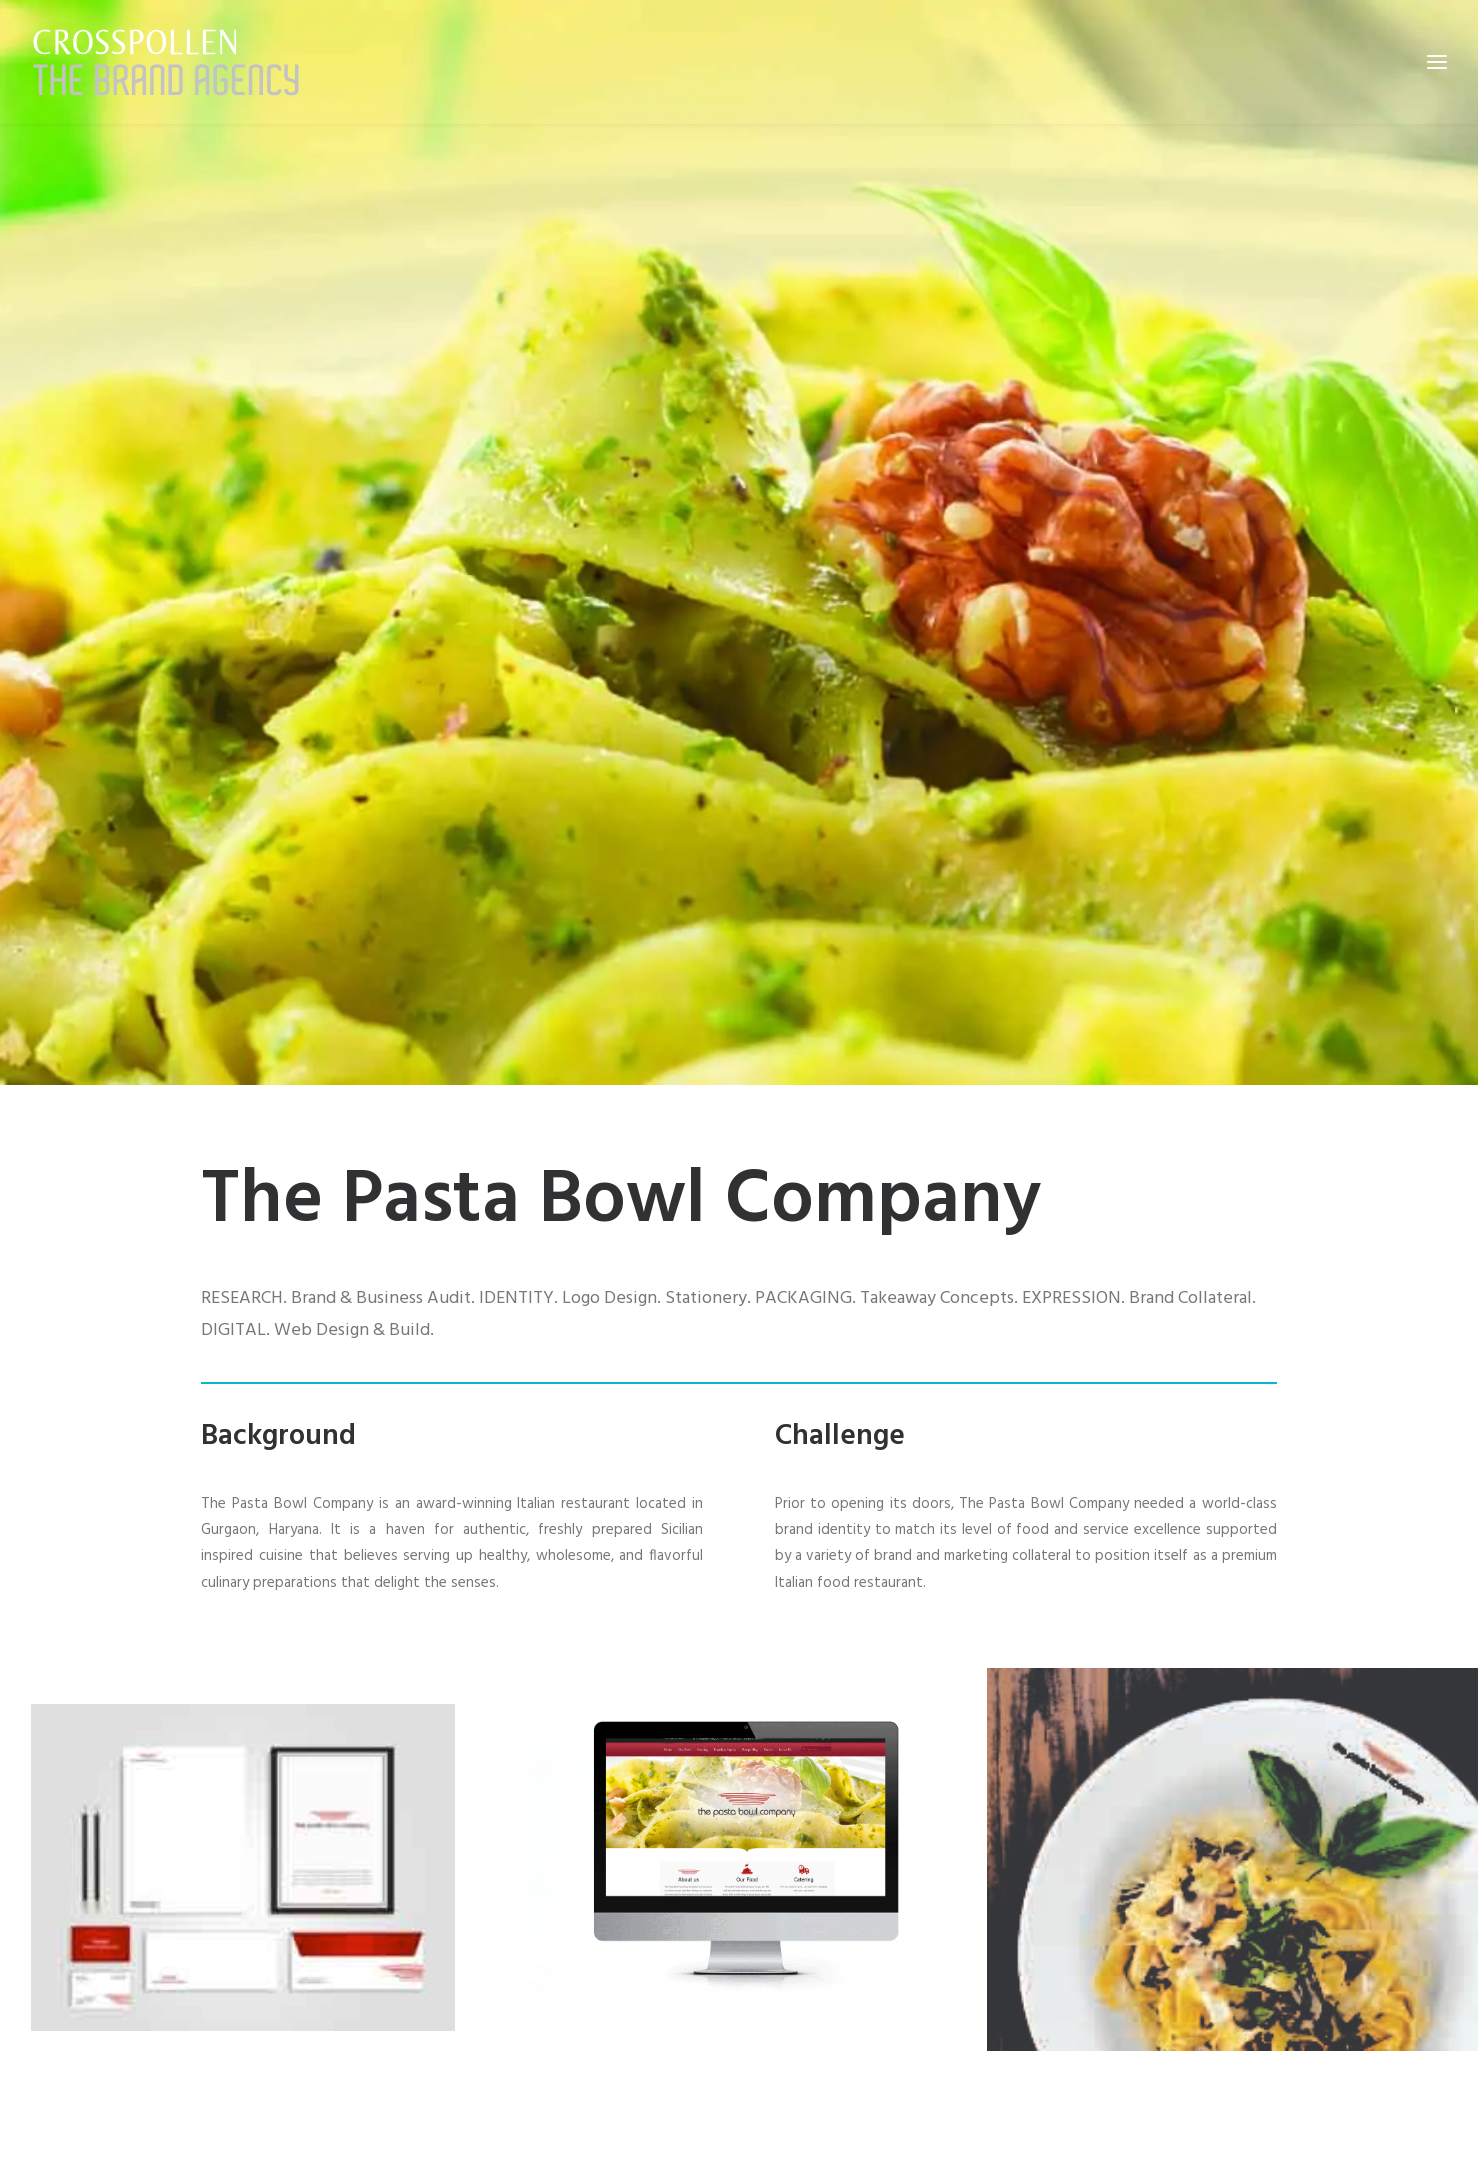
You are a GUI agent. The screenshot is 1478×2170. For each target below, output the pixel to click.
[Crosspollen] (166, 62)
